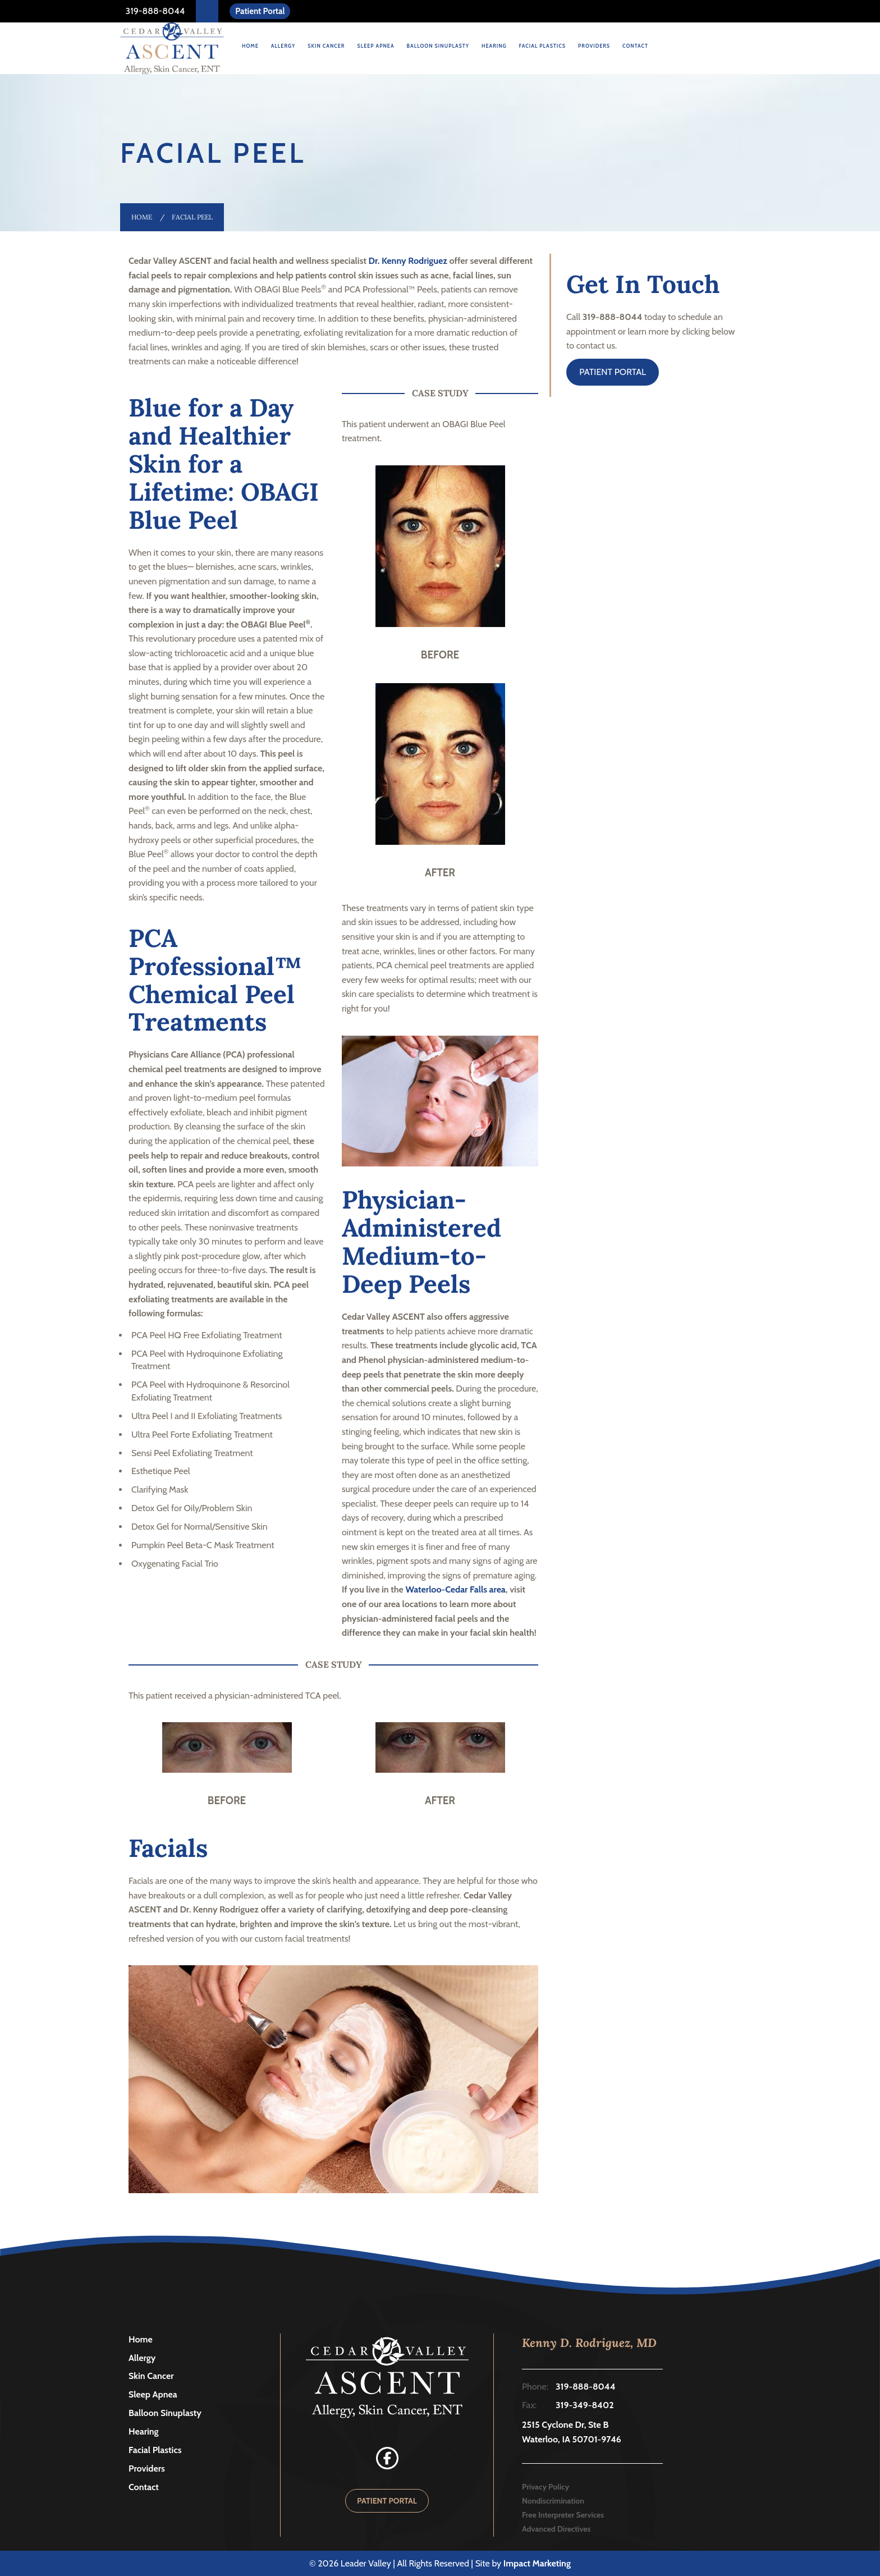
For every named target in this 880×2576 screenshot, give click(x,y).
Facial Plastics (542, 46)
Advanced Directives (556, 2529)
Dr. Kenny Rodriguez (408, 260)
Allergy (283, 46)
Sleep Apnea (375, 46)
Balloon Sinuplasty (438, 46)
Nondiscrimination (553, 2501)
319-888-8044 (154, 11)
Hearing (494, 46)
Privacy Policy (545, 2487)
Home (250, 46)
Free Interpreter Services (563, 2515)
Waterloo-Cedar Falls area (455, 1589)
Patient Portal (260, 11)
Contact (635, 46)
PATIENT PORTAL (612, 372)
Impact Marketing (537, 2563)
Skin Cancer (326, 46)
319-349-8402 (585, 2405)
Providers (594, 46)
